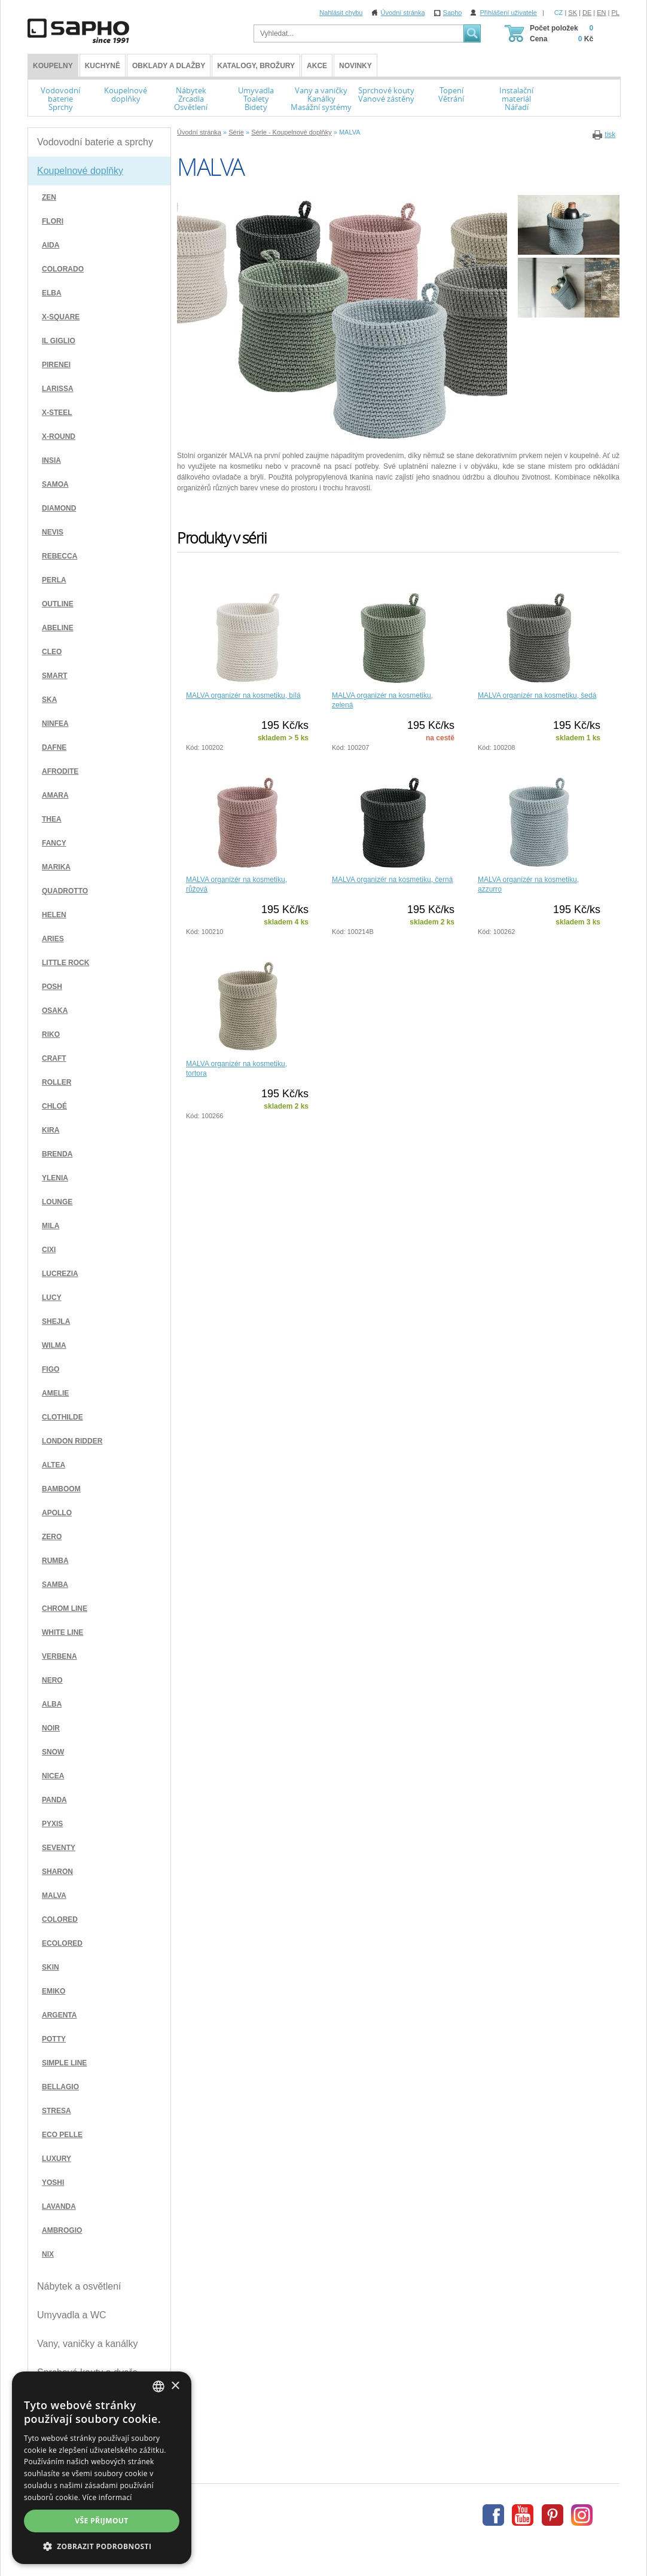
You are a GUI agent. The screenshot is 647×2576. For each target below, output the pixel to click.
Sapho (452, 12)
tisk (610, 134)
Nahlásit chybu (340, 12)
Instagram (582, 2515)
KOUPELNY (53, 66)
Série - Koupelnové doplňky (291, 132)
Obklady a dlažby (168, 66)
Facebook (493, 2515)
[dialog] (101, 2467)
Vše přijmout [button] (101, 2521)
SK (572, 12)
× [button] (174, 2386)
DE (586, 12)
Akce (317, 66)
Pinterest (552, 2515)
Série (236, 132)
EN (601, 12)
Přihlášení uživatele (508, 12)
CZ (558, 12)
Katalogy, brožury (256, 66)
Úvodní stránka (403, 12)
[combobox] (158, 2386)
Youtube (522, 2515)
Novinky (355, 66)
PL (615, 12)
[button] (101, 2546)
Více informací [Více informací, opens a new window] (107, 2497)
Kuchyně (102, 66)
